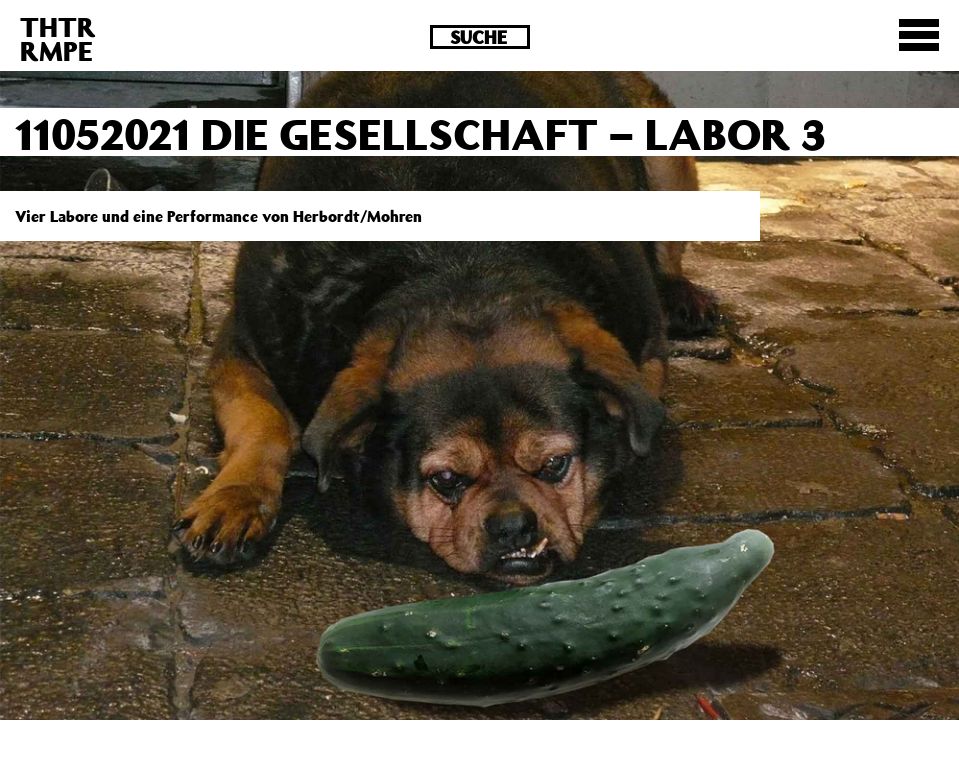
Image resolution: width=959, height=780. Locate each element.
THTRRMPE (58, 38)
